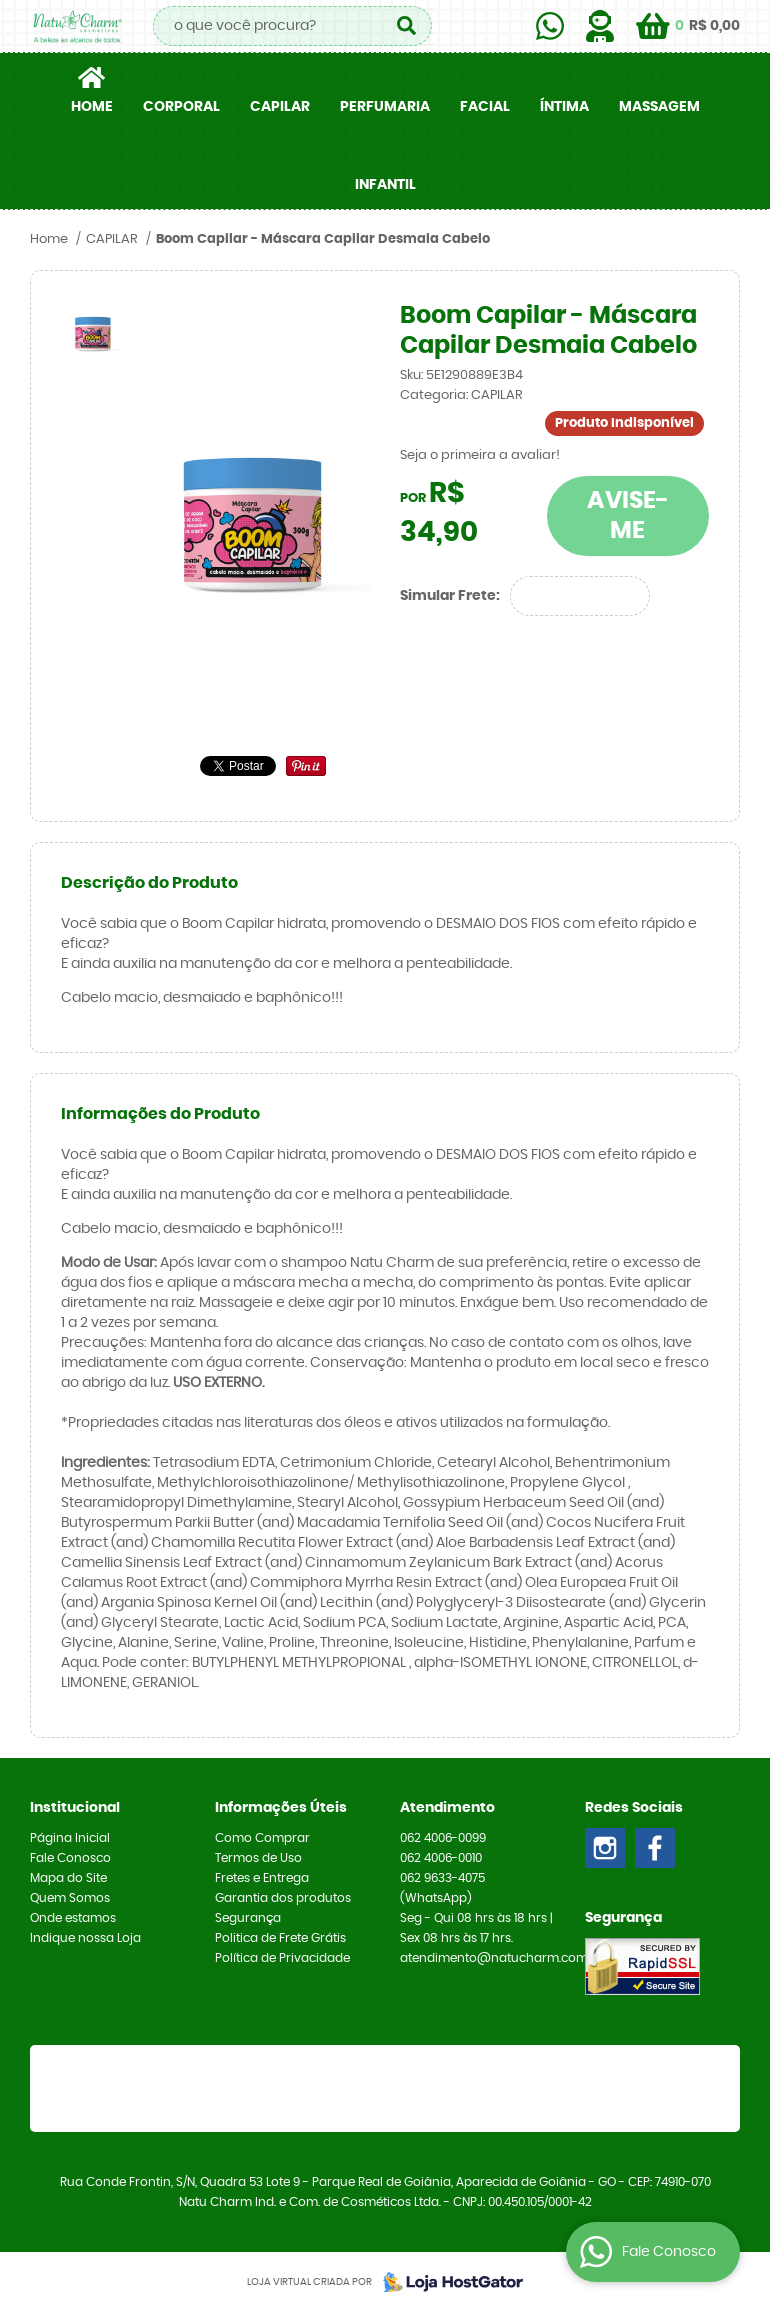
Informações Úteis (281, 1808)
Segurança (248, 1918)
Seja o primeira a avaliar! (480, 455)
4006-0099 (443, 1838)
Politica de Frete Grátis (280, 1938)
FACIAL (485, 107)
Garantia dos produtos (283, 1898)
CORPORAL (181, 107)
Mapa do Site (68, 1878)
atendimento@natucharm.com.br (501, 1958)
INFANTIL (385, 185)
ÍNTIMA (564, 107)
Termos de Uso (258, 1858)
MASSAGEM (659, 107)
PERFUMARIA (385, 107)
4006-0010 (441, 1858)
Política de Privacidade (282, 1958)
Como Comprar (262, 1838)
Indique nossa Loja (85, 1938)
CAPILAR (280, 107)
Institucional (75, 1808)
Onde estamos (73, 1918)
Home (92, 107)
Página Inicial (70, 1838)
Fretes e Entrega (262, 1878)
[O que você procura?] (407, 26)
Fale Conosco (70, 1858)
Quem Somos (70, 1898)
